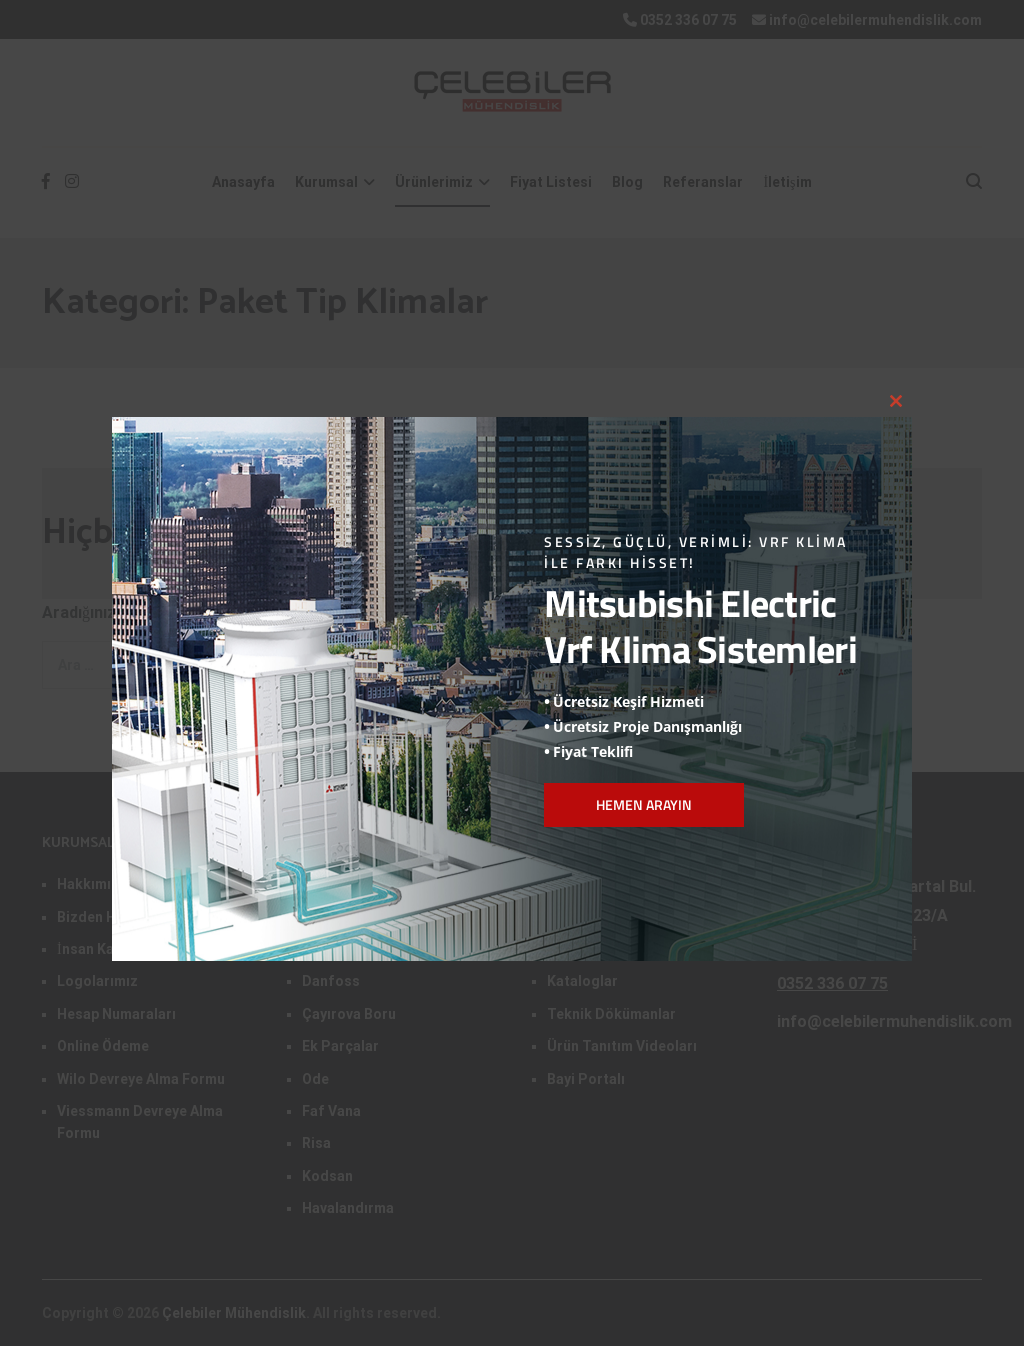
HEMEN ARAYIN (644, 804)
